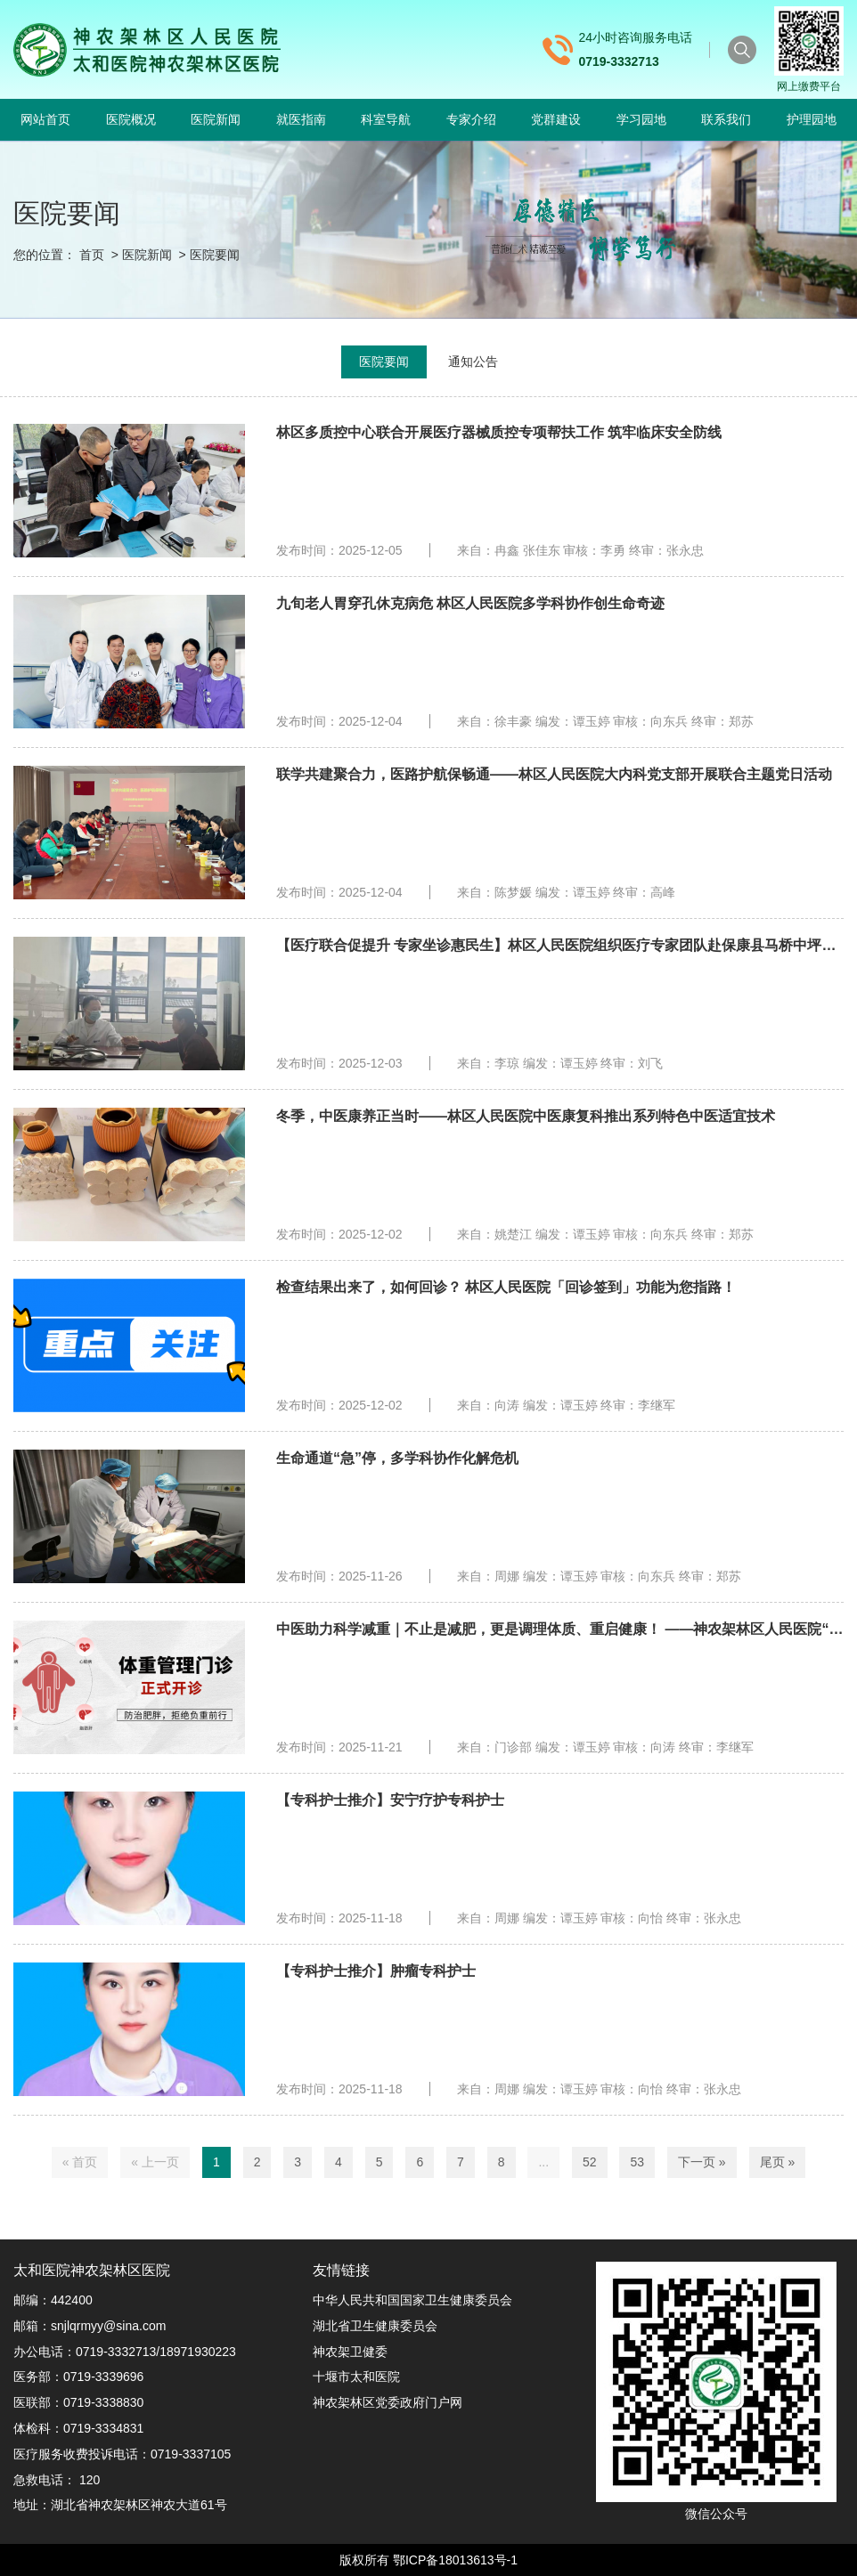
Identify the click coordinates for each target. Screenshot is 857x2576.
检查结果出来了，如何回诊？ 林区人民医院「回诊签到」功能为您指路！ (506, 1287)
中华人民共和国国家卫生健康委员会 (412, 2300)
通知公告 (473, 361)
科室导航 (386, 119)
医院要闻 (215, 255)
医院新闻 (216, 119)
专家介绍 (471, 119)
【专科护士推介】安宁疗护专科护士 (390, 1800)
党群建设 (556, 119)
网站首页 (45, 119)
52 (590, 2162)
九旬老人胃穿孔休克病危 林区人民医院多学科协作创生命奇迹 (470, 603)
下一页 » (702, 2162)
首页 (91, 255)
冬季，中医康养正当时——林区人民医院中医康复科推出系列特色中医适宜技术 (525, 1116)
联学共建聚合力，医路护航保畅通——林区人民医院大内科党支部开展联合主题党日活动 (554, 774)
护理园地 (812, 119)
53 (637, 2162)
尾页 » (778, 2162)
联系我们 (726, 119)
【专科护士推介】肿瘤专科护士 (376, 1971)
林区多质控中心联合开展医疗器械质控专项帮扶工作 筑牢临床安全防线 (499, 432)
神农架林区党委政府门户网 (387, 2402)
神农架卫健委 (350, 2351)
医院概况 (131, 119)
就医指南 (301, 119)
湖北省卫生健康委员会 (375, 2326)
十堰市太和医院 (356, 2376)
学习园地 (641, 119)
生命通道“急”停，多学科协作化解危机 (397, 1458)
